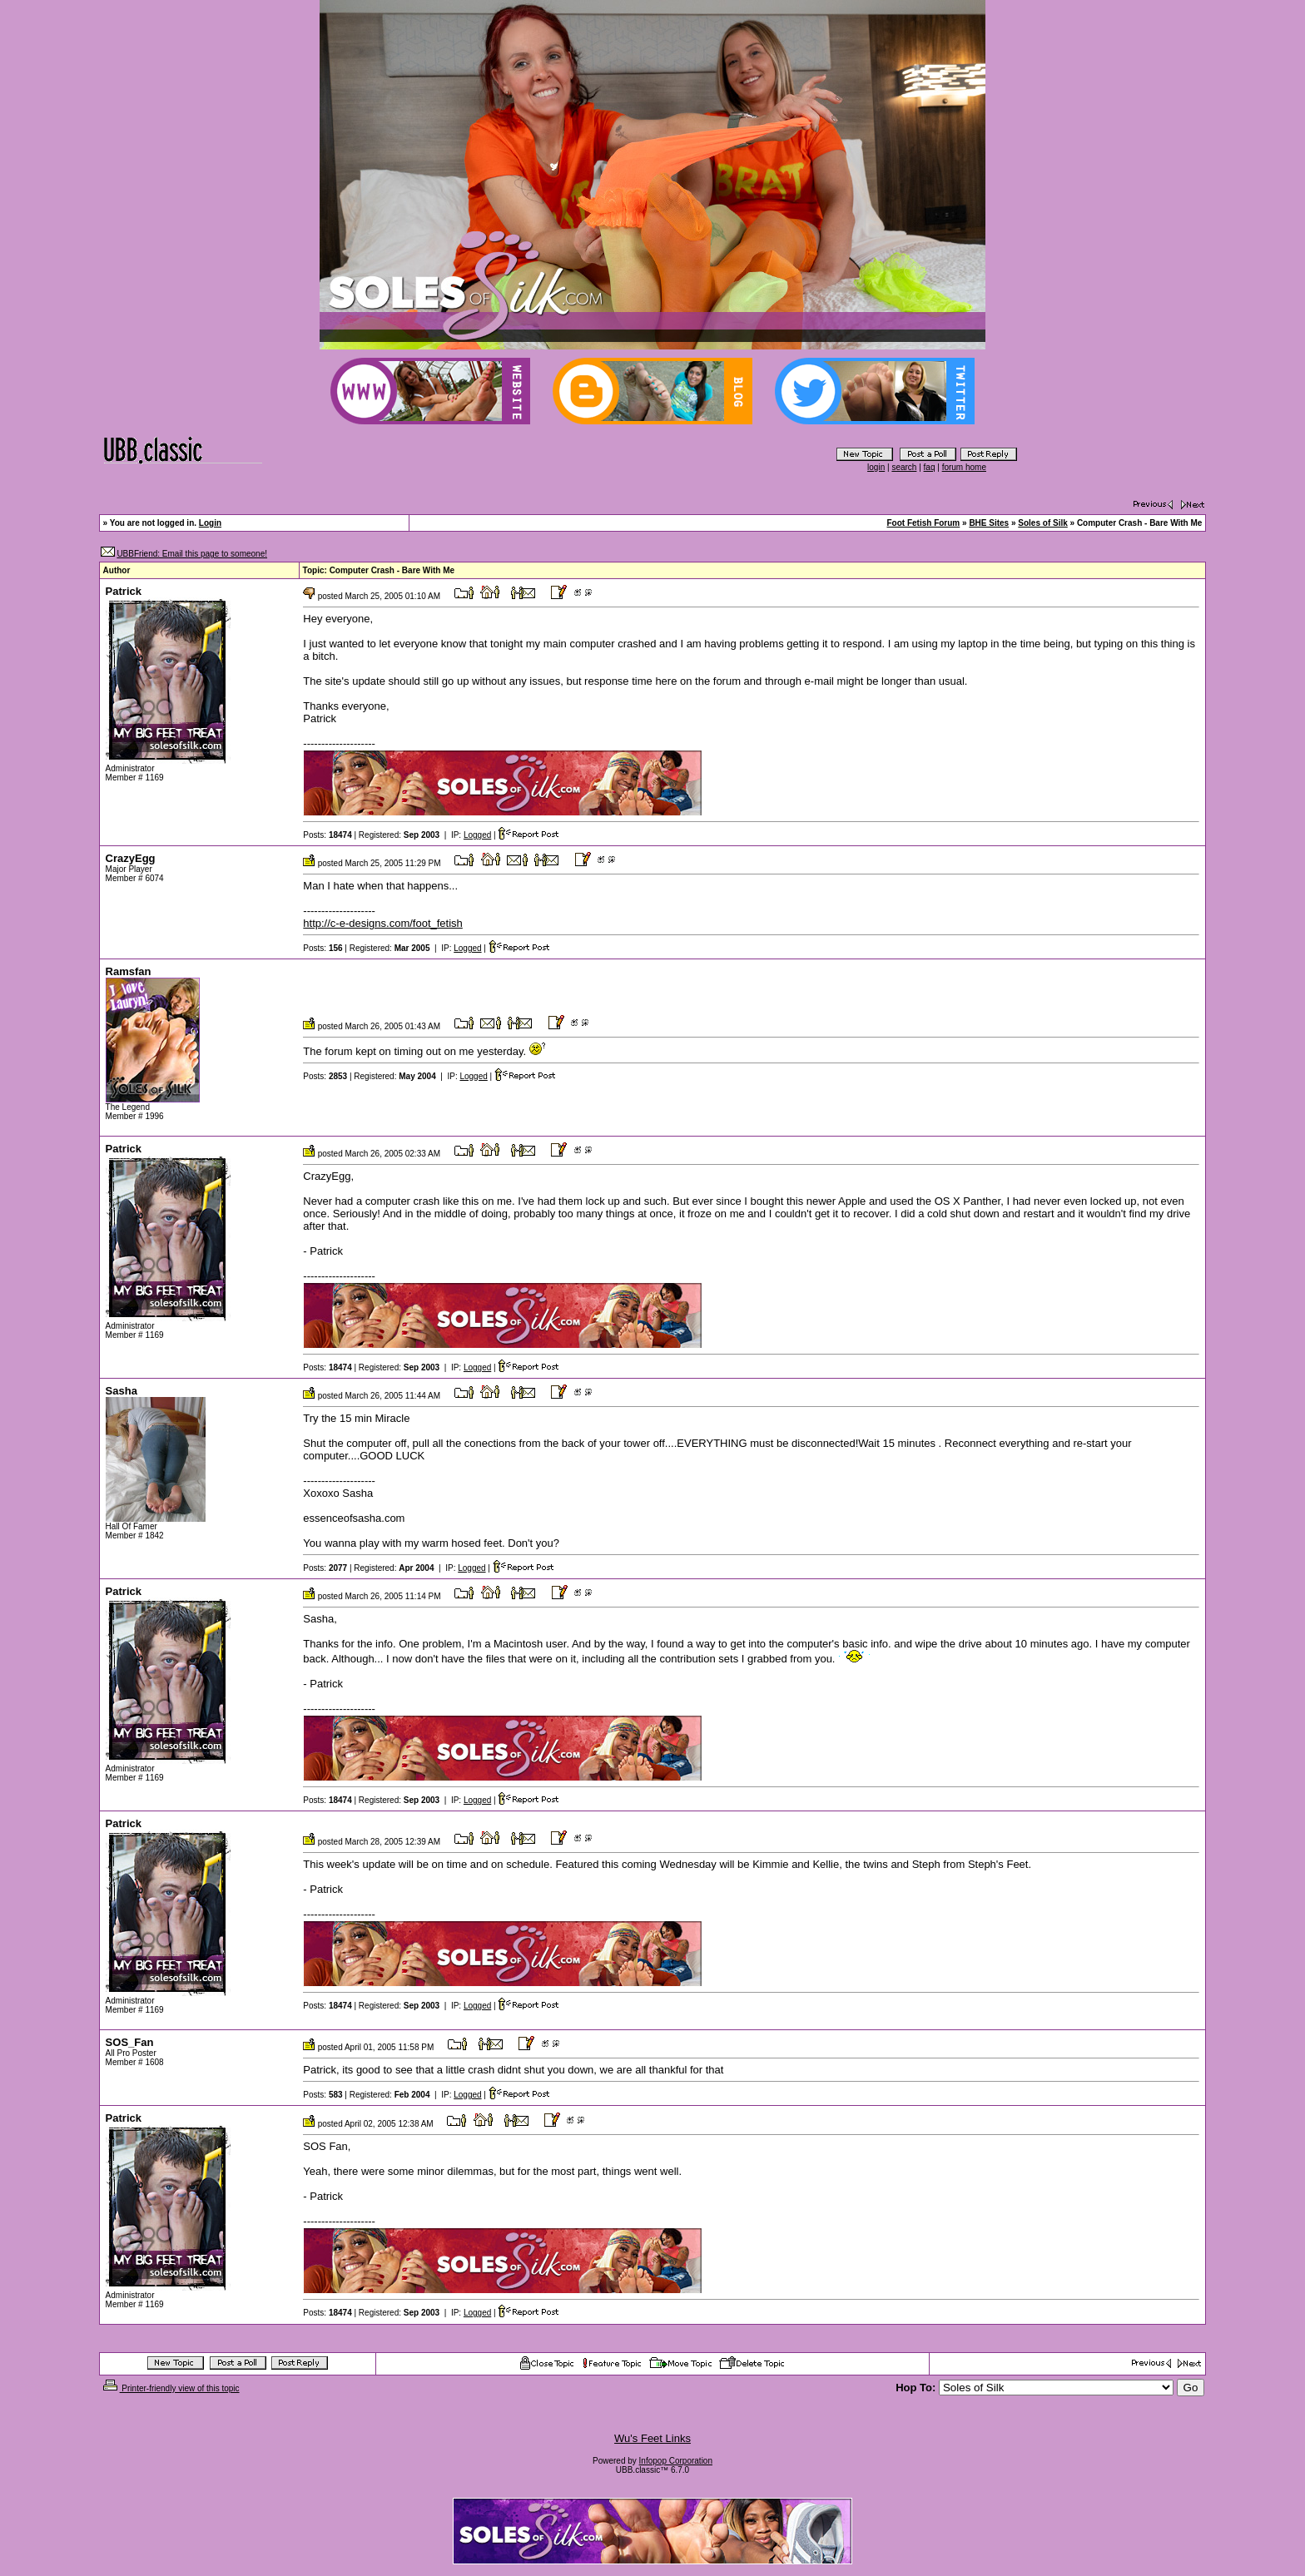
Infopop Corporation (675, 2460)
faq (929, 467)
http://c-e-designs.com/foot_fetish (382, 923)
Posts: (327, 835)
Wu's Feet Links (652, 2438)
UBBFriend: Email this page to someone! (192, 553)
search (903, 467)
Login (210, 523)
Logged (477, 835)
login (876, 467)
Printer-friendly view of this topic (170, 2388)
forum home (964, 467)
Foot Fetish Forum (923, 523)
